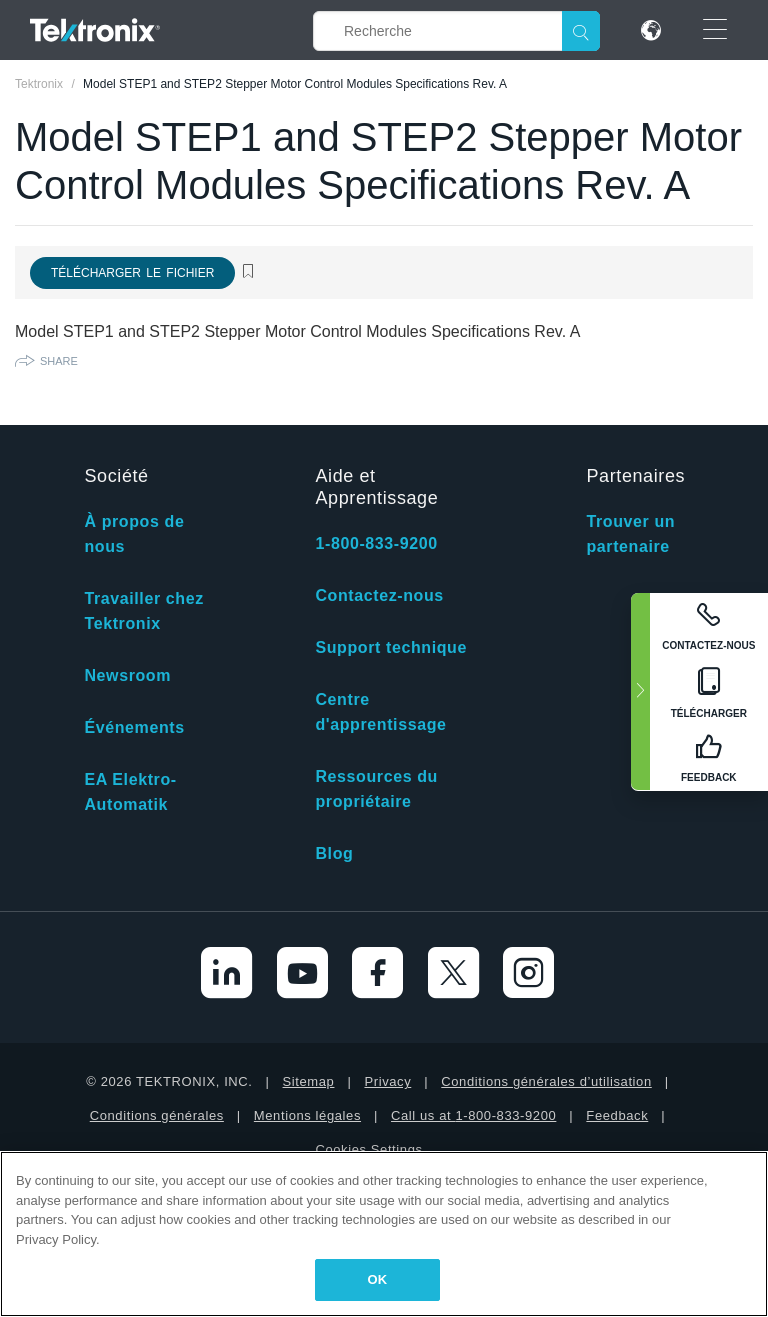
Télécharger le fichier (132, 273)
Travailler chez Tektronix (143, 611)
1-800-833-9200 (376, 543)
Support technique (391, 647)
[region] (384, 1234)
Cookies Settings (368, 1149)
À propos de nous (134, 534)
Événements (134, 727)
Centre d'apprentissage (380, 712)
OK (378, 1279)
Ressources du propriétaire (376, 789)
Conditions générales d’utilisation (546, 1081)
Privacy (387, 1081)
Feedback (617, 1115)
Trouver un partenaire (630, 534)
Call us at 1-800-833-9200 (473, 1115)
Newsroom (127, 675)
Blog (334, 853)
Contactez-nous (379, 595)
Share (59, 361)
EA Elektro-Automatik (130, 792)
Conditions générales (157, 1115)
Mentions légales (307, 1115)
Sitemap (309, 1081)
